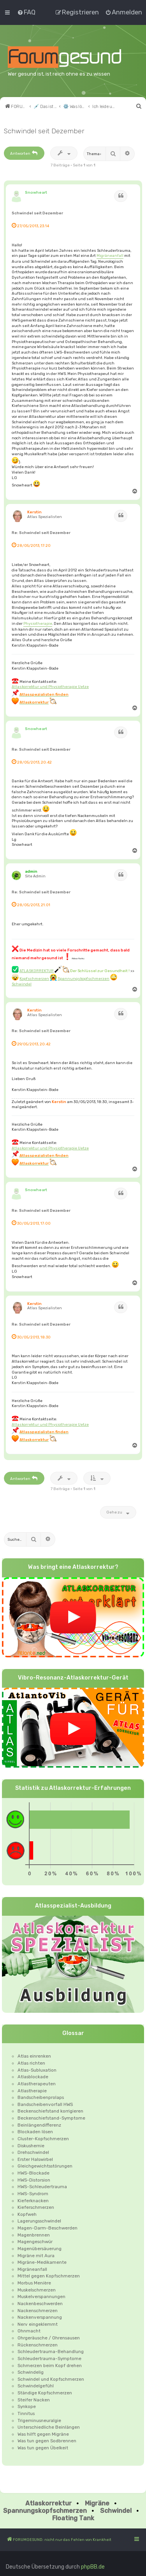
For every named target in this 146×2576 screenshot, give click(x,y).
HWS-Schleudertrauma (42, 2186)
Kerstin (34, 512)
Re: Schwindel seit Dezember (41, 532)
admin (31, 871)
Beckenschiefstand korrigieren (50, 2111)
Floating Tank (73, 2518)
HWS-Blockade (33, 2173)
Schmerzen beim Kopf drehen (50, 2365)
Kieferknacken (33, 2200)
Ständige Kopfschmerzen (45, 2393)
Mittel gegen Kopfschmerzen (49, 2276)
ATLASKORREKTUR (36, 971)
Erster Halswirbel (35, 2159)
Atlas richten (31, 2063)
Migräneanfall (110, 255)
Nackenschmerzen (38, 2310)
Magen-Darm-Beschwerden (47, 2228)
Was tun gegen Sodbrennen (47, 2440)
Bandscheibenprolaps (41, 2097)
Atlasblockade (33, 2076)
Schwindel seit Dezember (44, 131)
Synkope (27, 2406)
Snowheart (36, 192)
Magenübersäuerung (40, 2248)
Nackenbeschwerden (40, 2303)
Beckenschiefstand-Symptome (51, 2118)
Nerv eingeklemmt (38, 2324)
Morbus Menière (34, 2283)
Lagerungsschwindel (39, 2221)
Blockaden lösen (35, 2131)
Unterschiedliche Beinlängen (49, 2427)
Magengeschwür (35, 2241)
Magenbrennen (34, 2235)
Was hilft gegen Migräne (43, 2434)
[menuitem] (26, 12)
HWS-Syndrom (33, 2193)
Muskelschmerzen (37, 2290)
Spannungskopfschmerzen (83, 978)
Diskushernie (31, 2145)
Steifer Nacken (34, 2400)
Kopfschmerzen (34, 978)
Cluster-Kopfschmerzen (43, 2138)
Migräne (97, 2503)
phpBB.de (93, 2567)
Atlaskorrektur (48, 2503)
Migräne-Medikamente (42, 2262)
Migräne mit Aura (36, 2255)
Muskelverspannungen (41, 2296)
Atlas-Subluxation (37, 2070)
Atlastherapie (32, 2090)
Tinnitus (26, 2413)
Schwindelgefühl (36, 2386)
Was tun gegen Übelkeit (43, 2447)
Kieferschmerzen (36, 2207)
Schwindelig (31, 2372)
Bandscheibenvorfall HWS (45, 2104)
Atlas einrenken (34, 2056)
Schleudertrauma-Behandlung (51, 2351)
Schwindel (22, 984)
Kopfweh (27, 2214)
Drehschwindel (33, 2152)
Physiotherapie (37, 623)
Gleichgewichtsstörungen (45, 2166)
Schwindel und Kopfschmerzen (51, 2379)
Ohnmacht (29, 2331)
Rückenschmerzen (38, 2345)
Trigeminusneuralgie (39, 2420)
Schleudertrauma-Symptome (49, 2358)
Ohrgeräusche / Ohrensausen (49, 2338)
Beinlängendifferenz (39, 2125)
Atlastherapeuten (37, 2083)
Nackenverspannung (40, 2317)
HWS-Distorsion (34, 2180)
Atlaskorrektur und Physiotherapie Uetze (50, 686)
